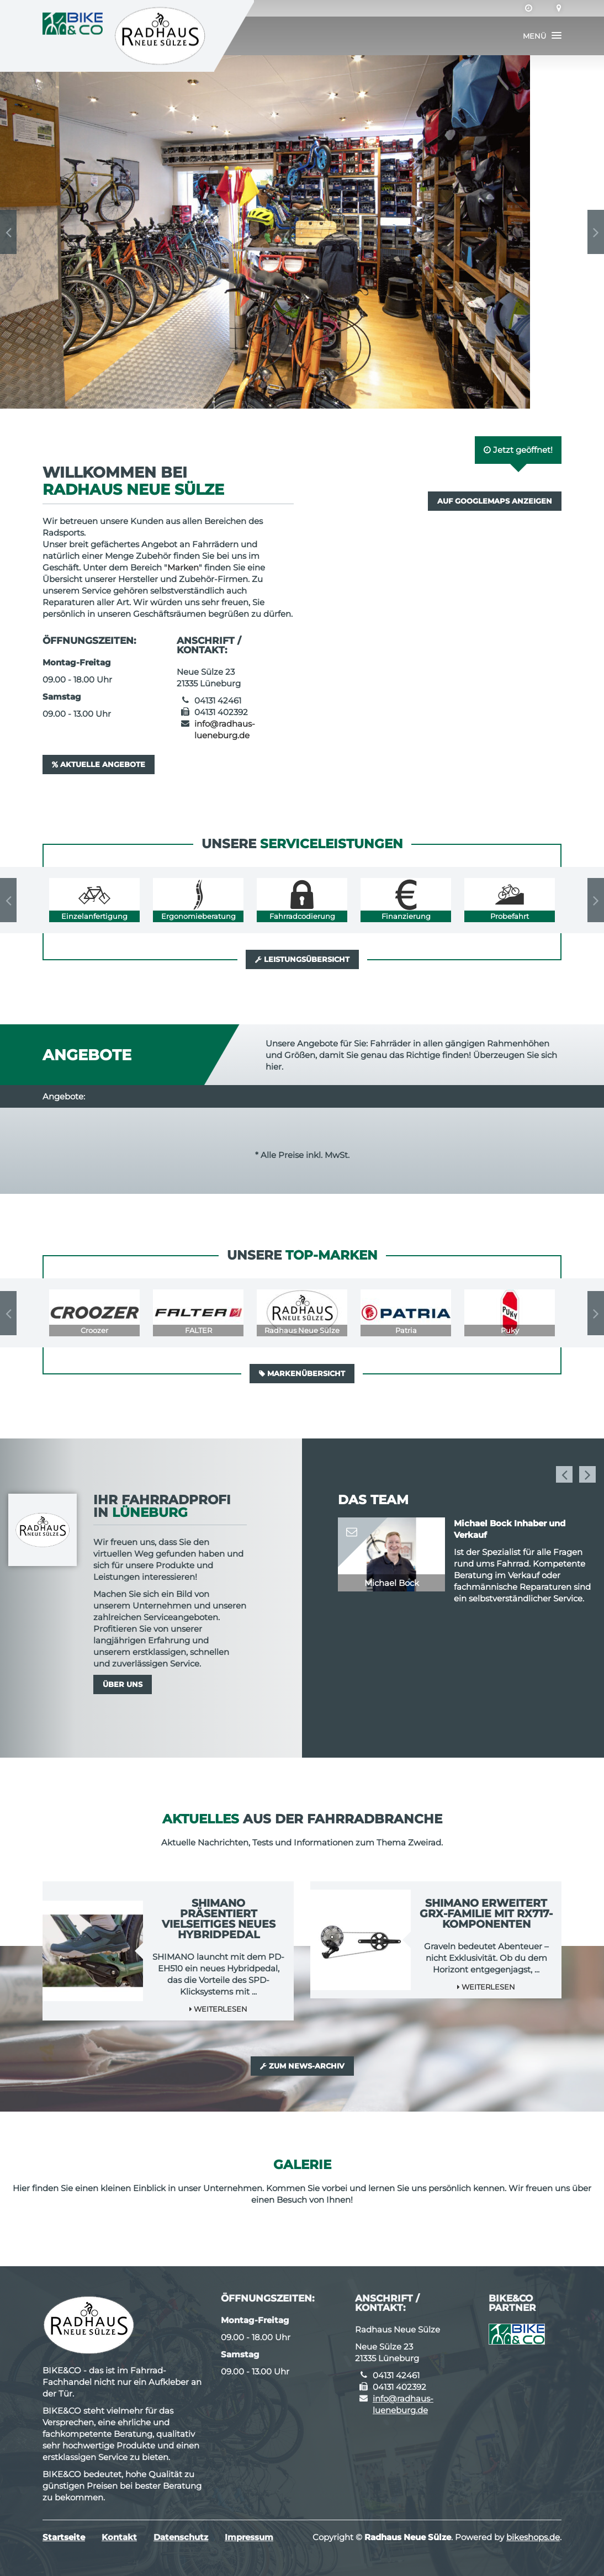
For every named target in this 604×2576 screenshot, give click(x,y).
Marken (183, 567)
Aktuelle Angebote (98, 764)
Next (595, 232)
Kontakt (119, 2537)
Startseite (64, 2537)
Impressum (249, 2537)
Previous (8, 232)
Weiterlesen (218, 2008)
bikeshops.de (533, 2537)
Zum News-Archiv (302, 2065)
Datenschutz (180, 2537)
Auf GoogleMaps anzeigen (494, 500)
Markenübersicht (302, 1373)
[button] (542, 36)
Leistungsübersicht (302, 959)
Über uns (122, 1684)
